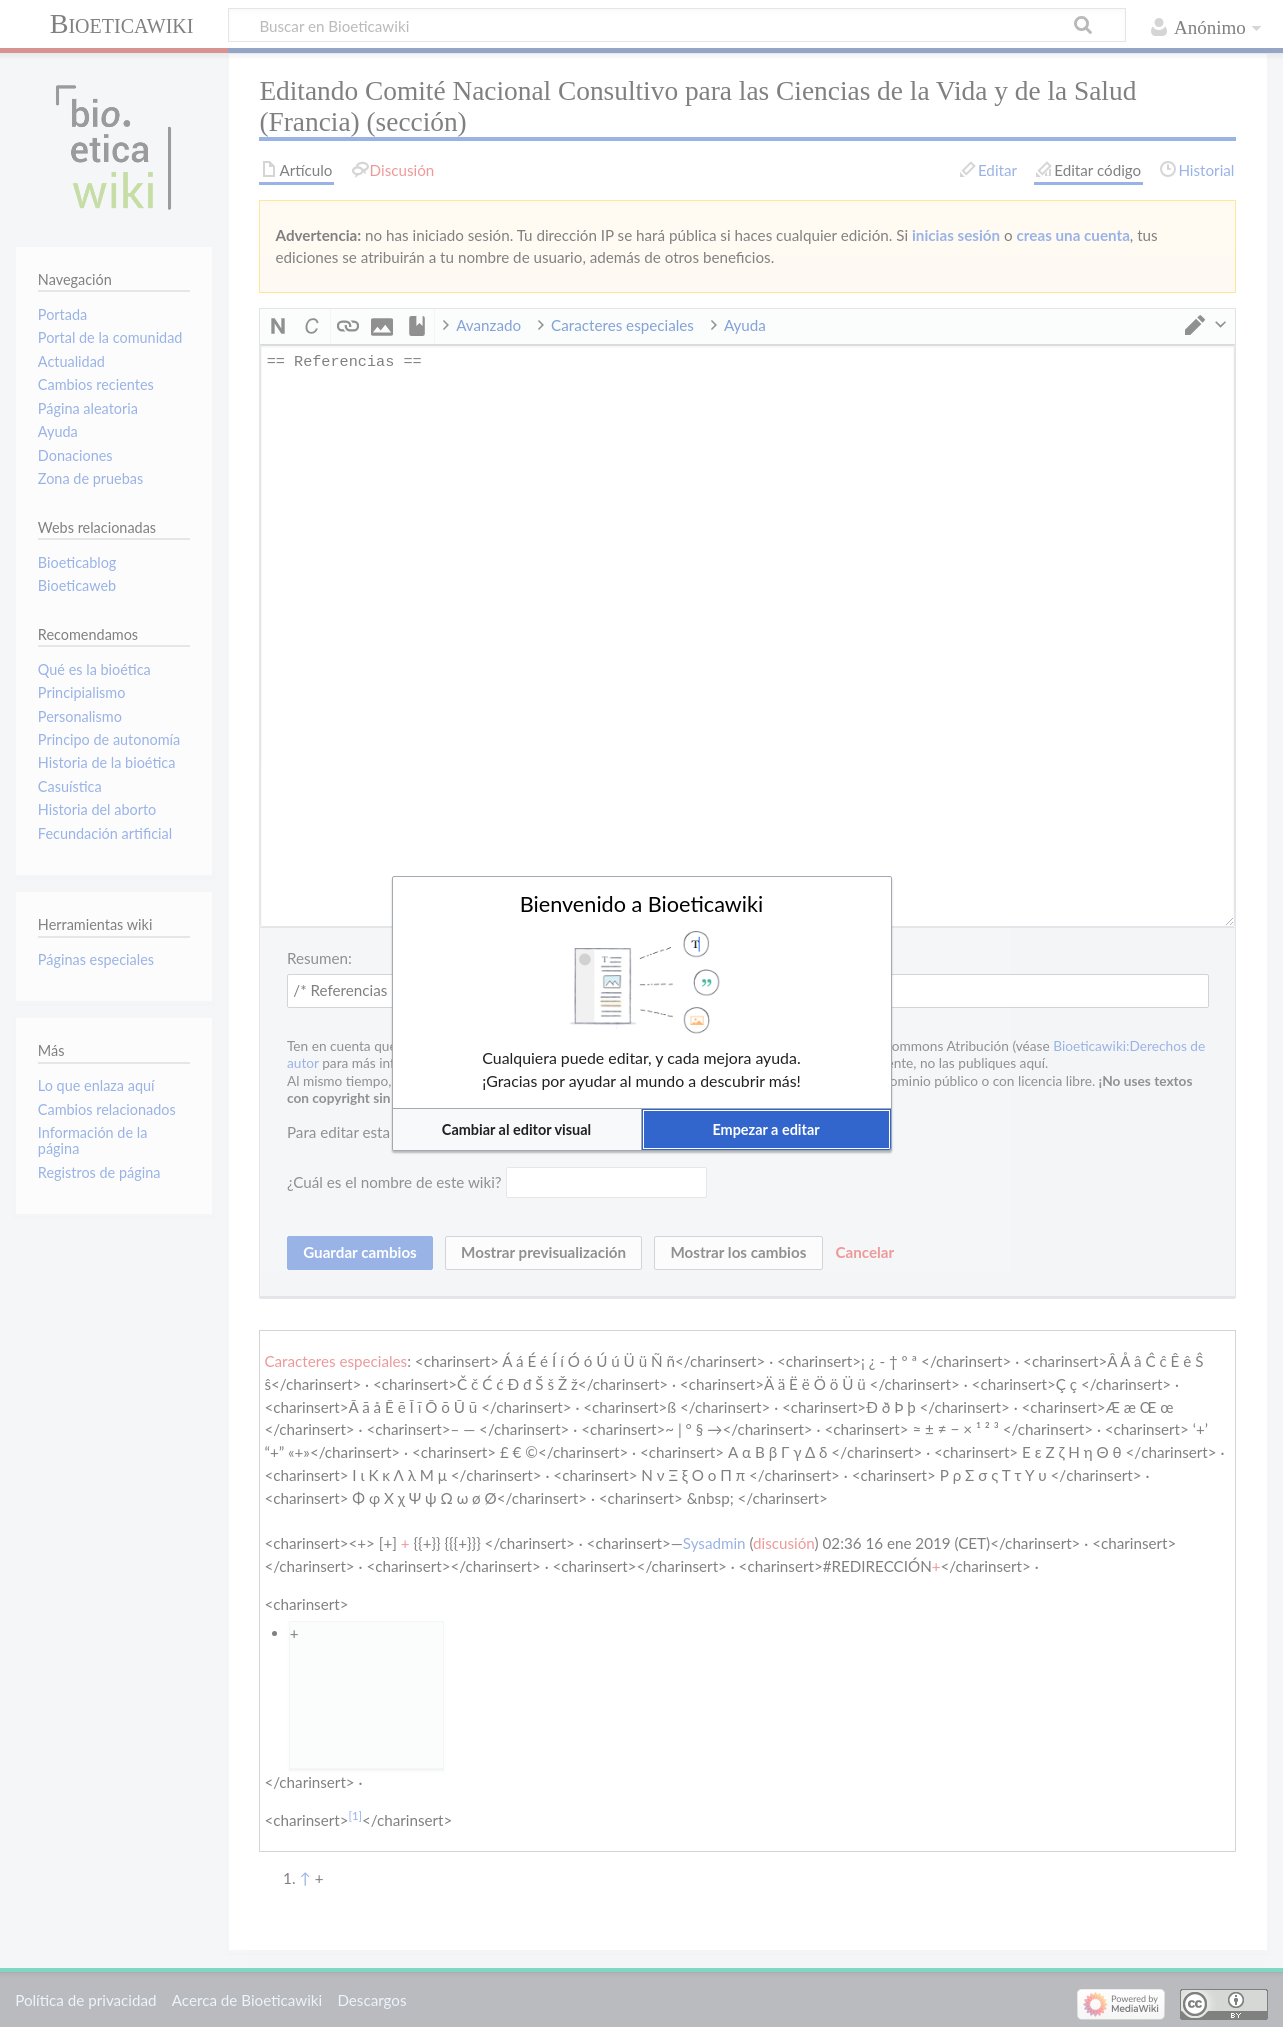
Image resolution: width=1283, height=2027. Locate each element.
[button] (517, 1129)
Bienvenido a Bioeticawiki (642, 904)
